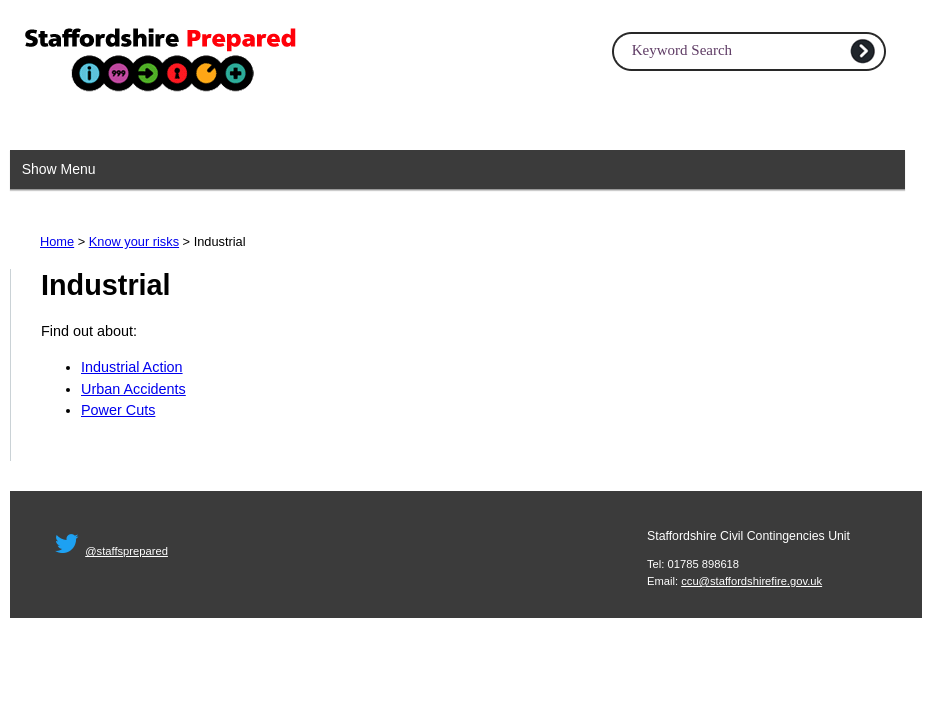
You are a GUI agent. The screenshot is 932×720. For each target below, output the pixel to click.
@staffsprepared (126, 551)
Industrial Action (132, 367)
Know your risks (134, 241)
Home (57, 241)
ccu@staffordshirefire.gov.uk (751, 581)
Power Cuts (118, 410)
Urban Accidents (133, 389)
